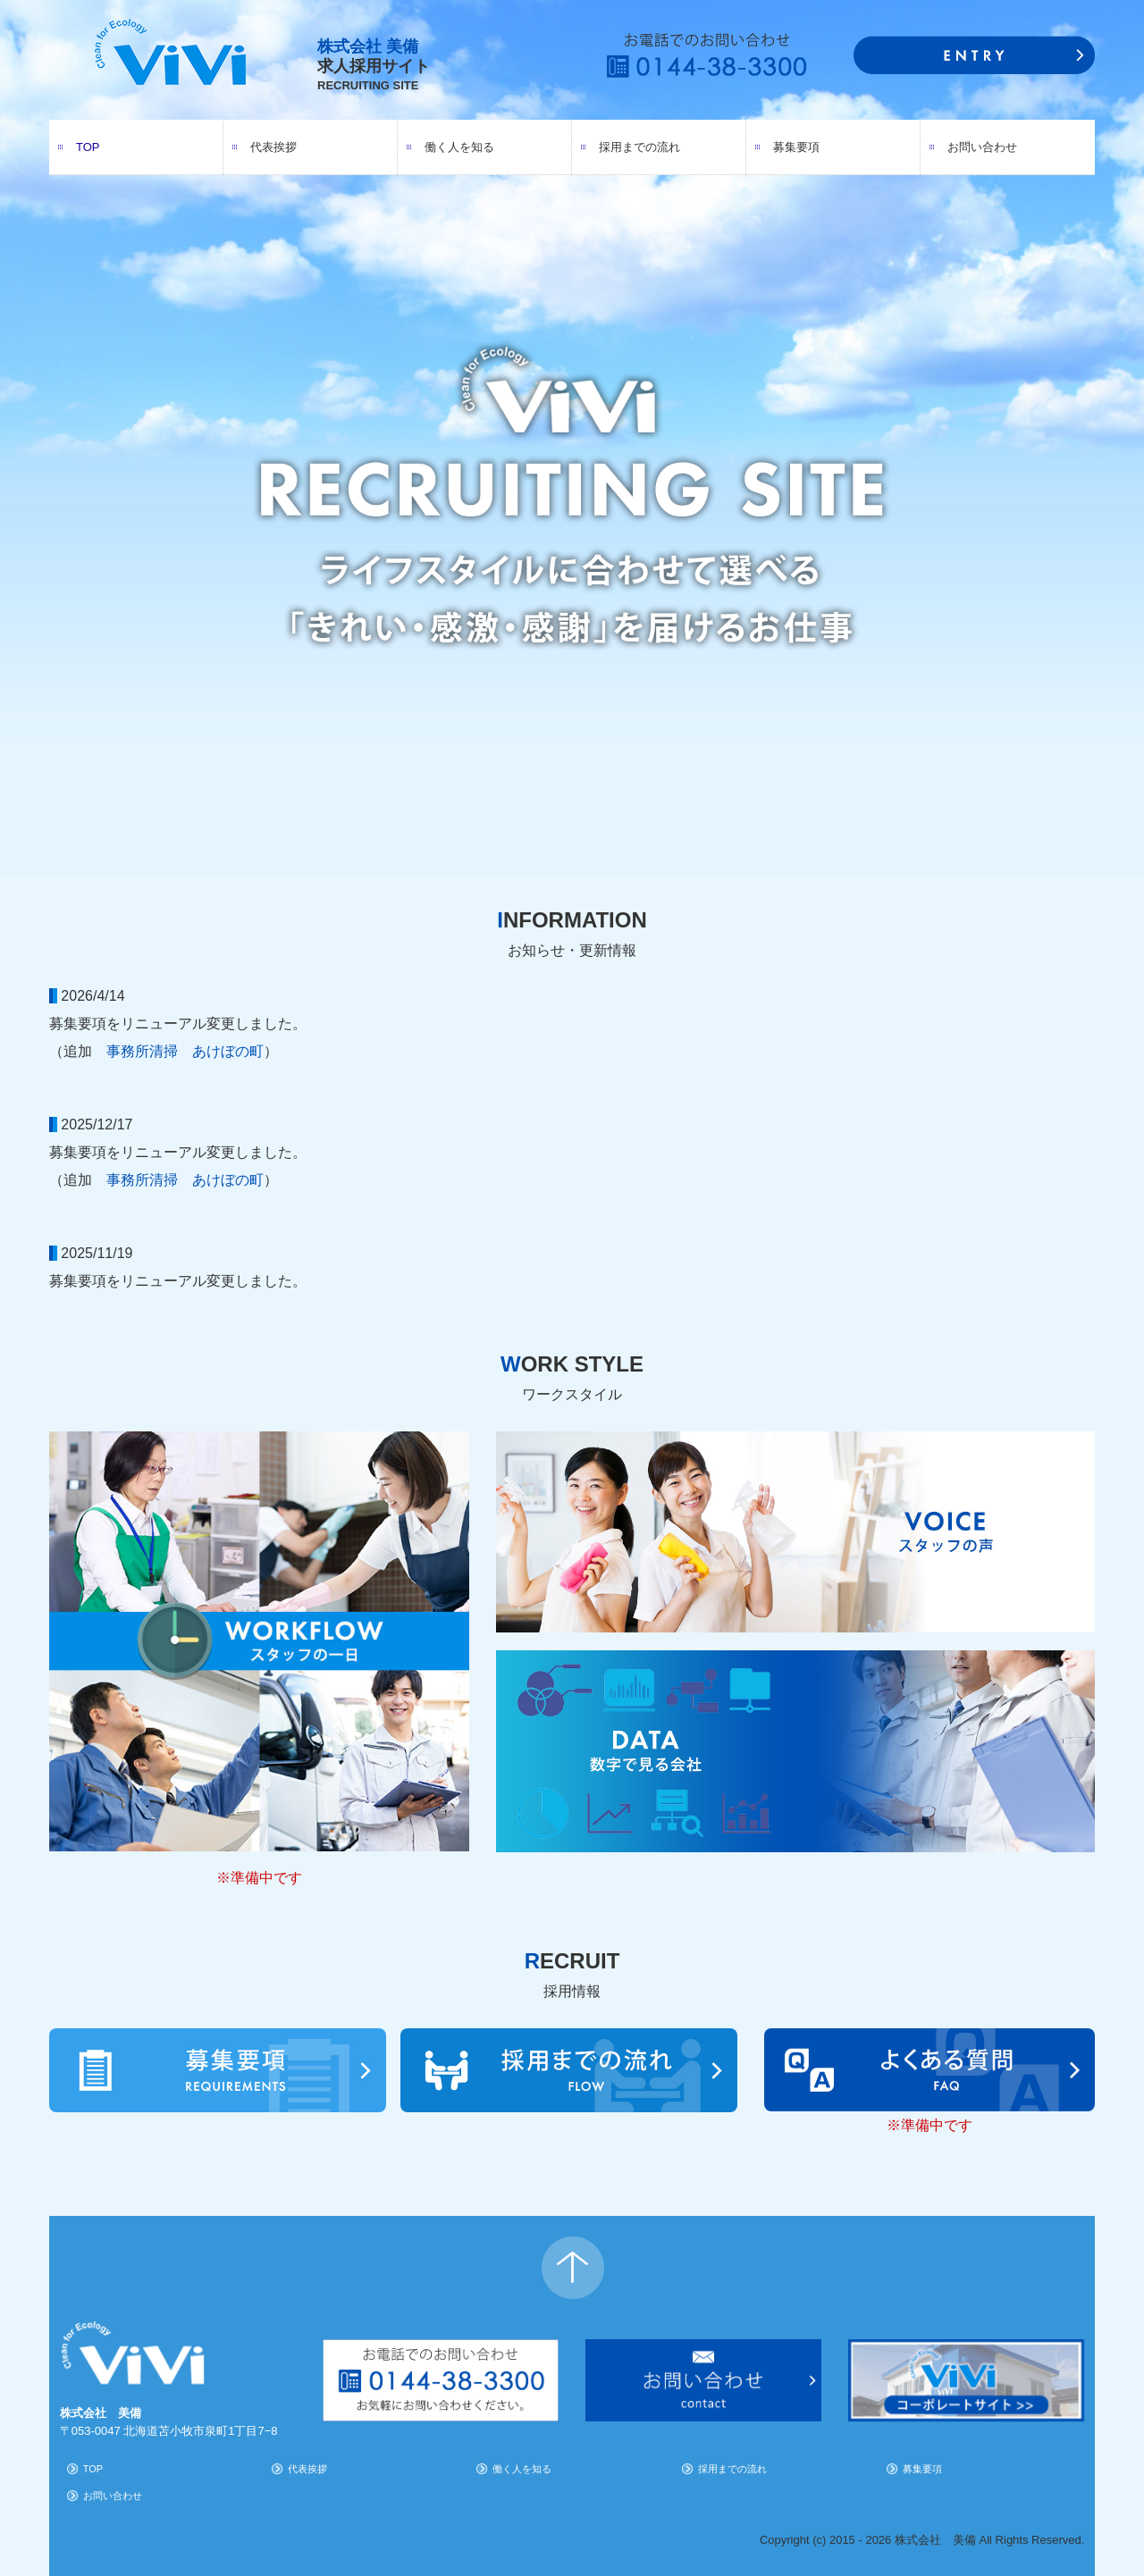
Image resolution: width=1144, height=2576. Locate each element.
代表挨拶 (273, 147)
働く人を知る (459, 147)
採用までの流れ (639, 147)
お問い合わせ (982, 147)
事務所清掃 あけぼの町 (185, 1051)
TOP (88, 147)
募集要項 (796, 147)
